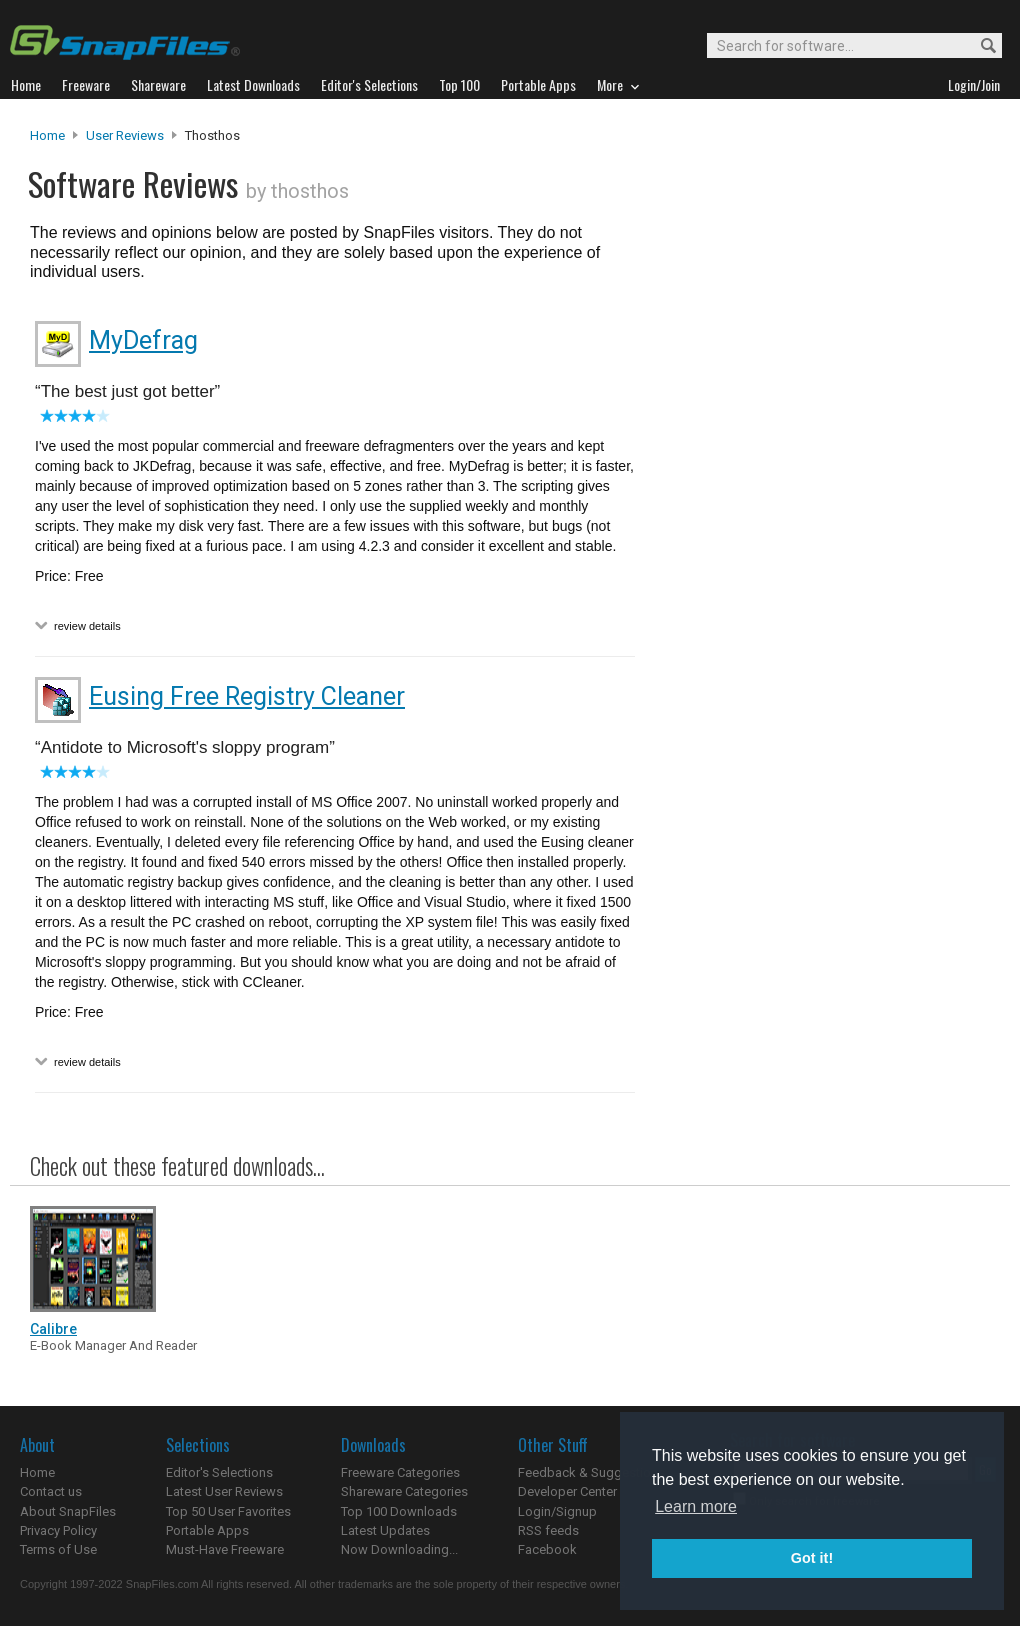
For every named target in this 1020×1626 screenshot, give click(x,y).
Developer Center (567, 1491)
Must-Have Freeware (225, 1549)
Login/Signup (557, 1511)
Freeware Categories (400, 1472)
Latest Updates (385, 1530)
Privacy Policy (58, 1530)
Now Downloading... (399, 1549)
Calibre (53, 1329)
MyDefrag (143, 340)
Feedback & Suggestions (591, 1472)
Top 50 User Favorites (228, 1511)
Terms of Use (58, 1549)
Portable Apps (207, 1530)
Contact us (51, 1491)
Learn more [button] (696, 1506)
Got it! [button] (812, 1558)
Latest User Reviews (224, 1491)
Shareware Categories (404, 1491)
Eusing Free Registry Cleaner (247, 696)
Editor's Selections (219, 1472)
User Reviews (125, 135)
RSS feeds (548, 1530)
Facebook (547, 1549)
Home (47, 135)
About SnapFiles (68, 1511)
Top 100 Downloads (399, 1511)
